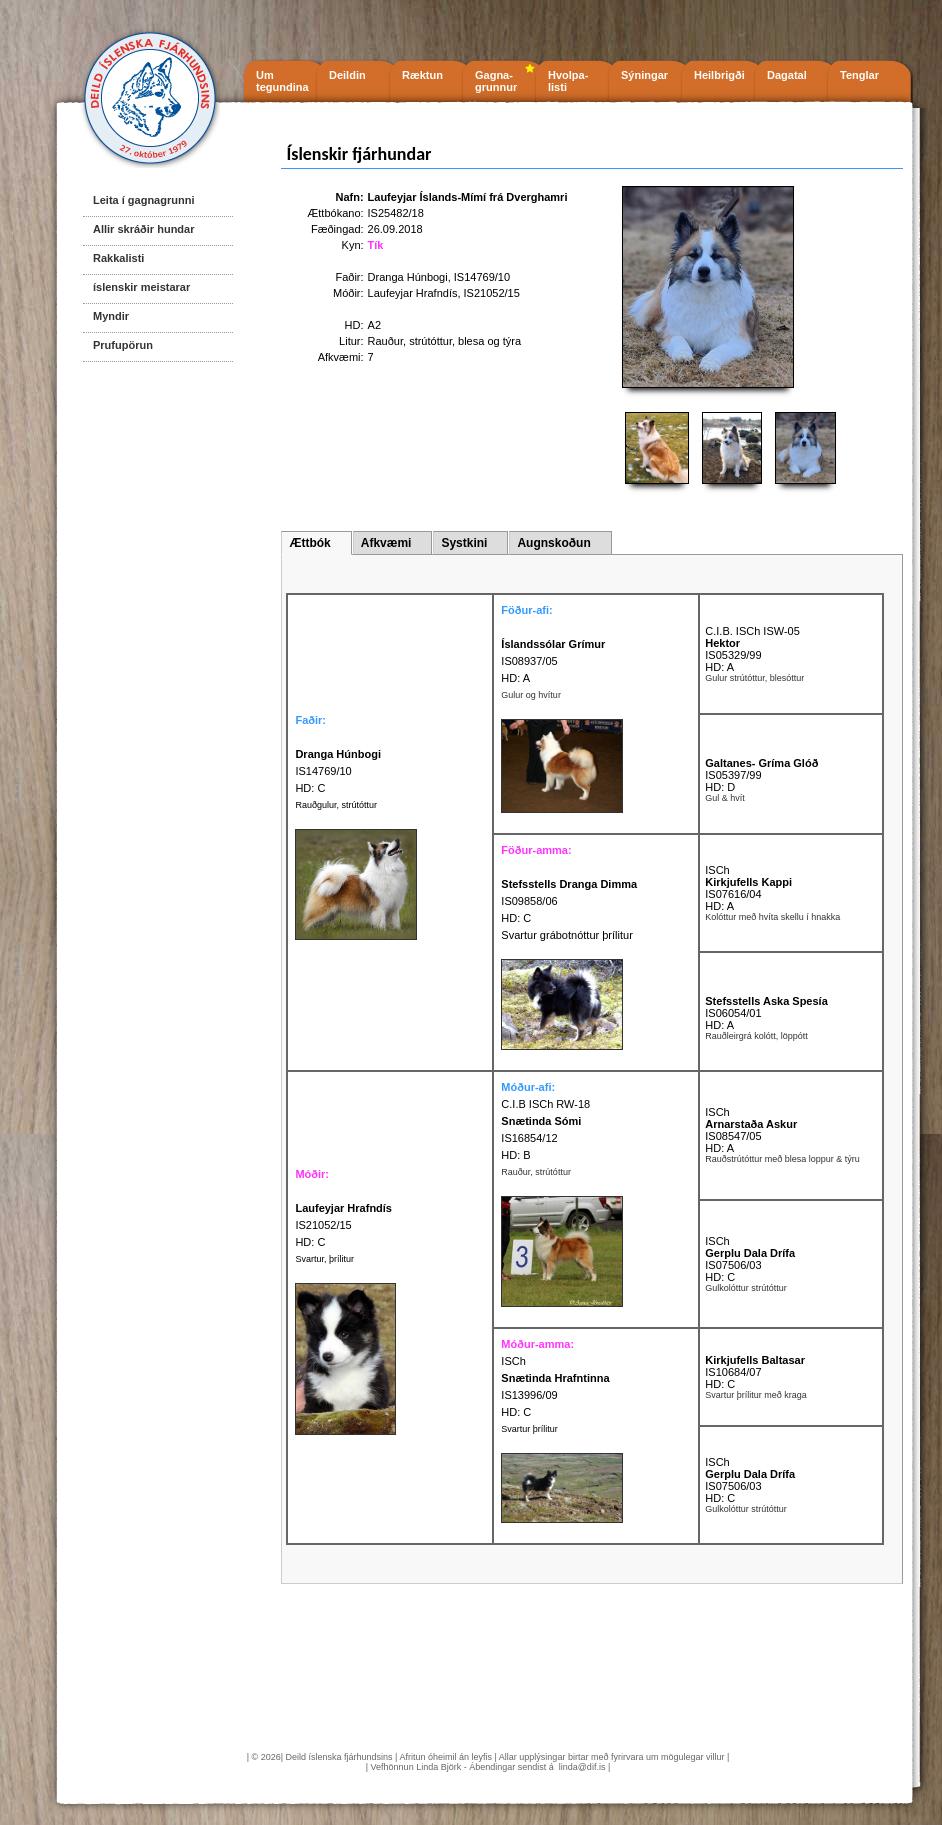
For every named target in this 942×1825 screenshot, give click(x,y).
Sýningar (644, 75)
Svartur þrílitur (529, 1429)
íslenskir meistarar (141, 287)
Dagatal (787, 75)
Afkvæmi (386, 543)
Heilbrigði (719, 75)
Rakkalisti (118, 258)
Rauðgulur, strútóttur (336, 805)
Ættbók (309, 543)
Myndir (111, 316)
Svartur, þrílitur (324, 1259)
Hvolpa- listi (568, 81)
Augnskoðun (553, 543)
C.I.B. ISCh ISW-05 (752, 631)
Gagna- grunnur (496, 81)
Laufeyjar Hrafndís (413, 293)
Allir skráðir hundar (143, 229)
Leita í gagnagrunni (143, 200)
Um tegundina (282, 81)
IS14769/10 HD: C (338, 771)
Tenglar (859, 75)
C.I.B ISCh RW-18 (545, 1104)
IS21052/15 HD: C (343, 1225)
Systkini (464, 543)
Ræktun (422, 75)
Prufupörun (123, 345)
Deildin (347, 75)
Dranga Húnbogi (408, 277)
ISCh (717, 870)
